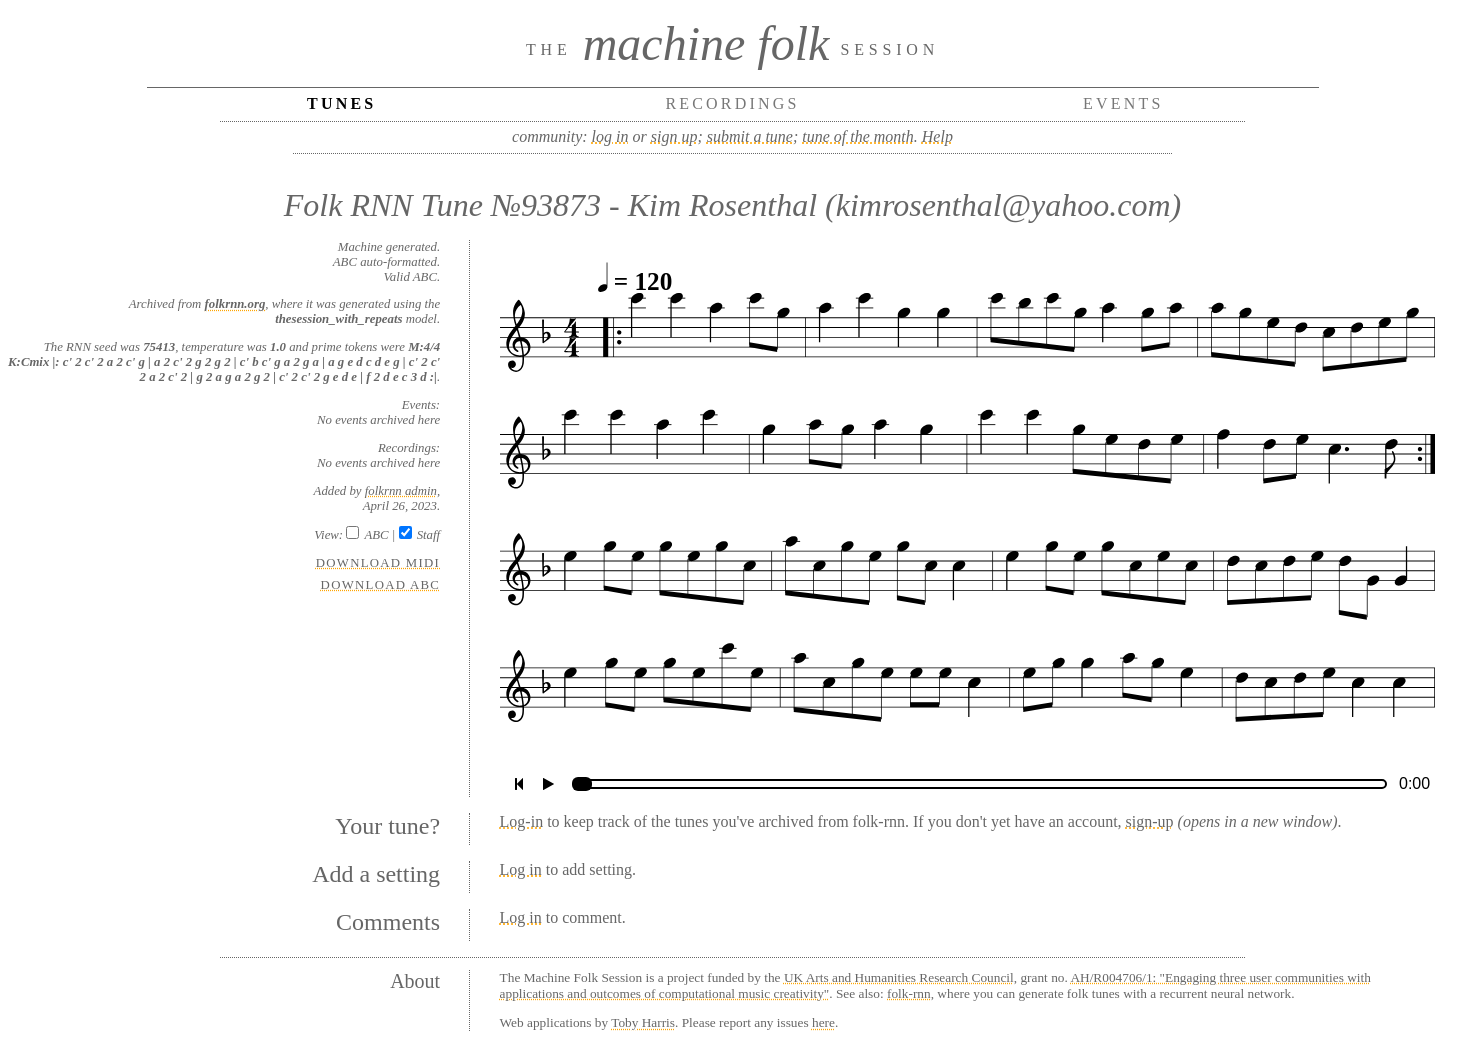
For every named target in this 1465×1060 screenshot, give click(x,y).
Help (937, 136)
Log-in (522, 821)
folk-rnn (909, 993)
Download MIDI (378, 563)
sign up (674, 136)
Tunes (341, 103)
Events (1123, 103)
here (823, 1022)
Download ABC (381, 585)
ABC (376, 535)
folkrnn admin (401, 491)
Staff (428, 535)
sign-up (1150, 821)
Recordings (732, 103)
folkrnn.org (235, 304)
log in (610, 136)
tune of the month (858, 136)
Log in (521, 869)
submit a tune (750, 136)
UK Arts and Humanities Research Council (899, 977)
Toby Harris (643, 1022)
